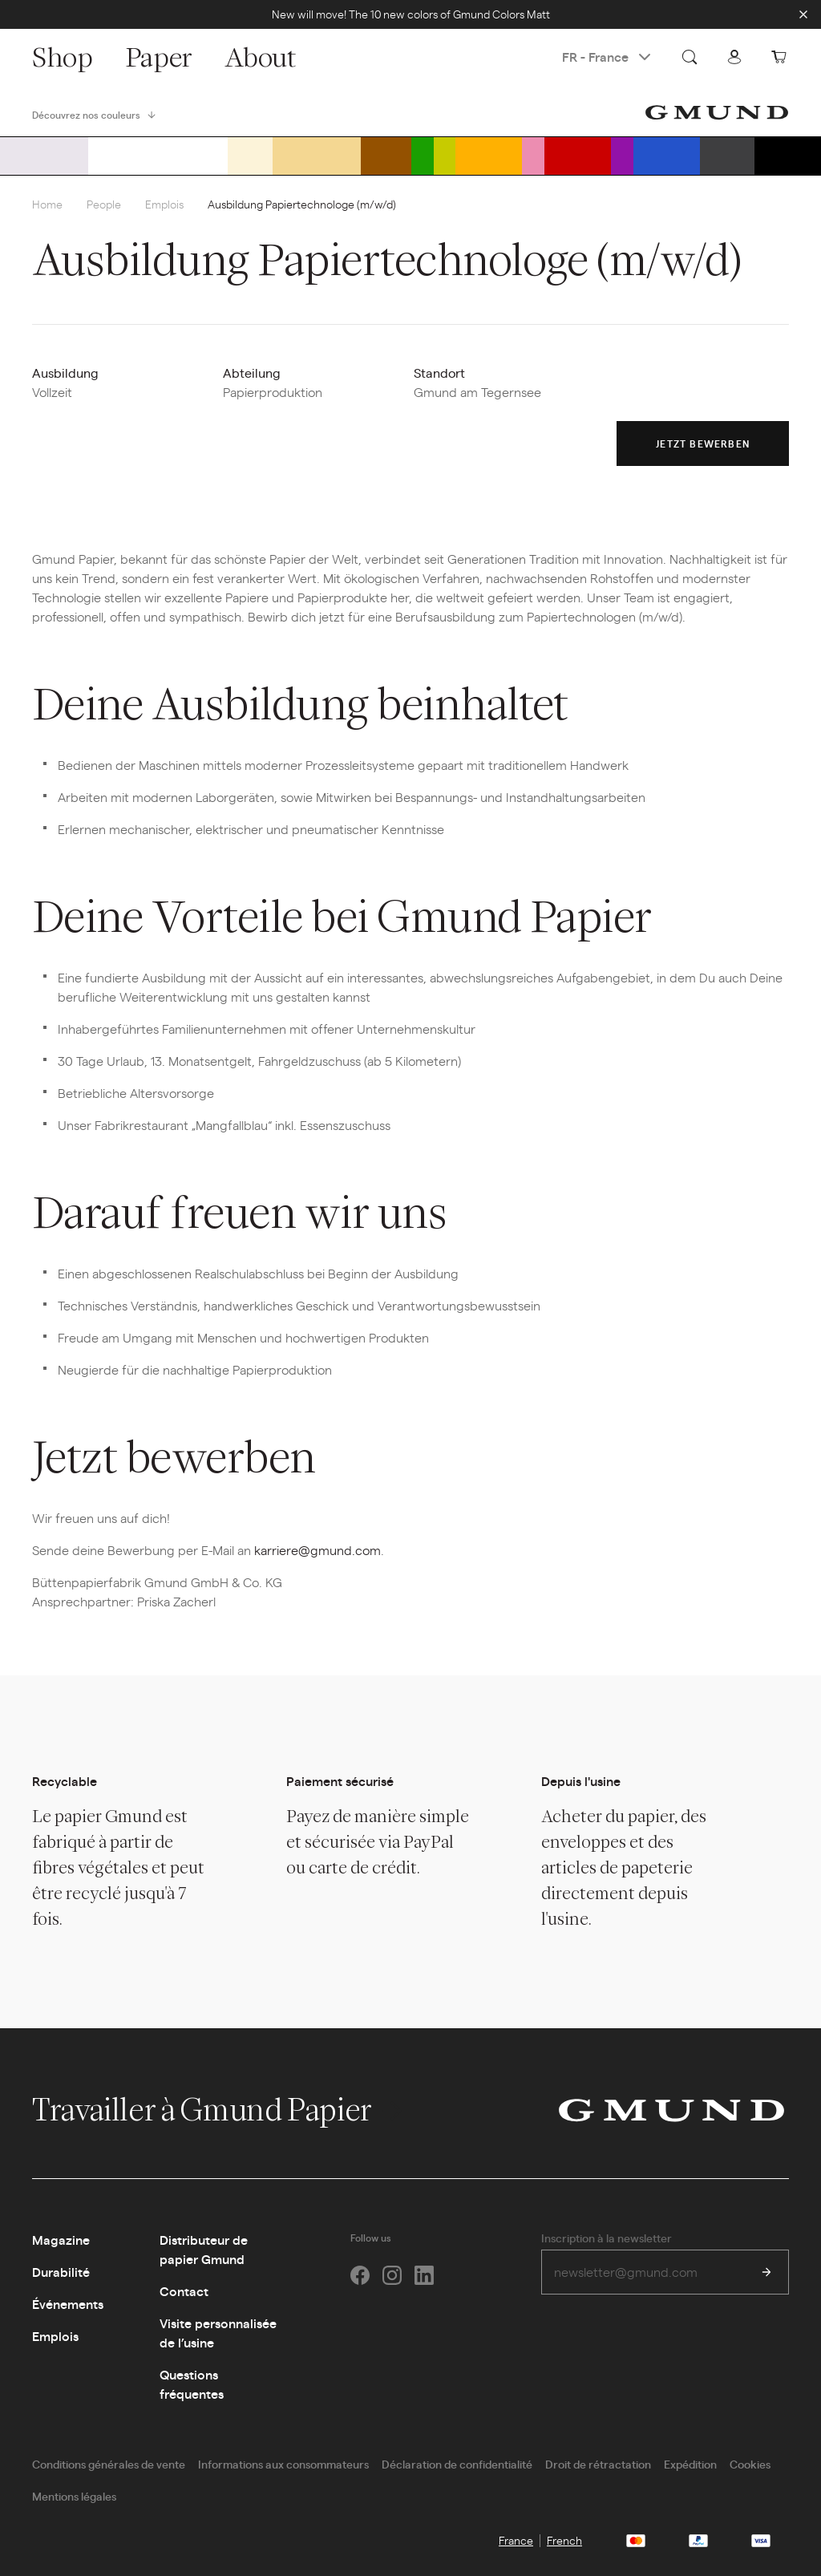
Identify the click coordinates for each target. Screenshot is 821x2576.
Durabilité (61, 2271)
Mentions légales (74, 2496)
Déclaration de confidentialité (457, 2464)
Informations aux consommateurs (283, 2464)
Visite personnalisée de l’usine (218, 2333)
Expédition (690, 2464)
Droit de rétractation (598, 2464)
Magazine (61, 2239)
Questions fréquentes (192, 2384)
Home (47, 203)
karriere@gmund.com (317, 1549)
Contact (184, 2290)
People (104, 203)
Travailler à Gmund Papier (219, 2109)
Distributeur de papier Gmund (204, 2249)
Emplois (164, 203)
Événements (67, 2303)
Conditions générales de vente (108, 2464)
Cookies (750, 2464)
